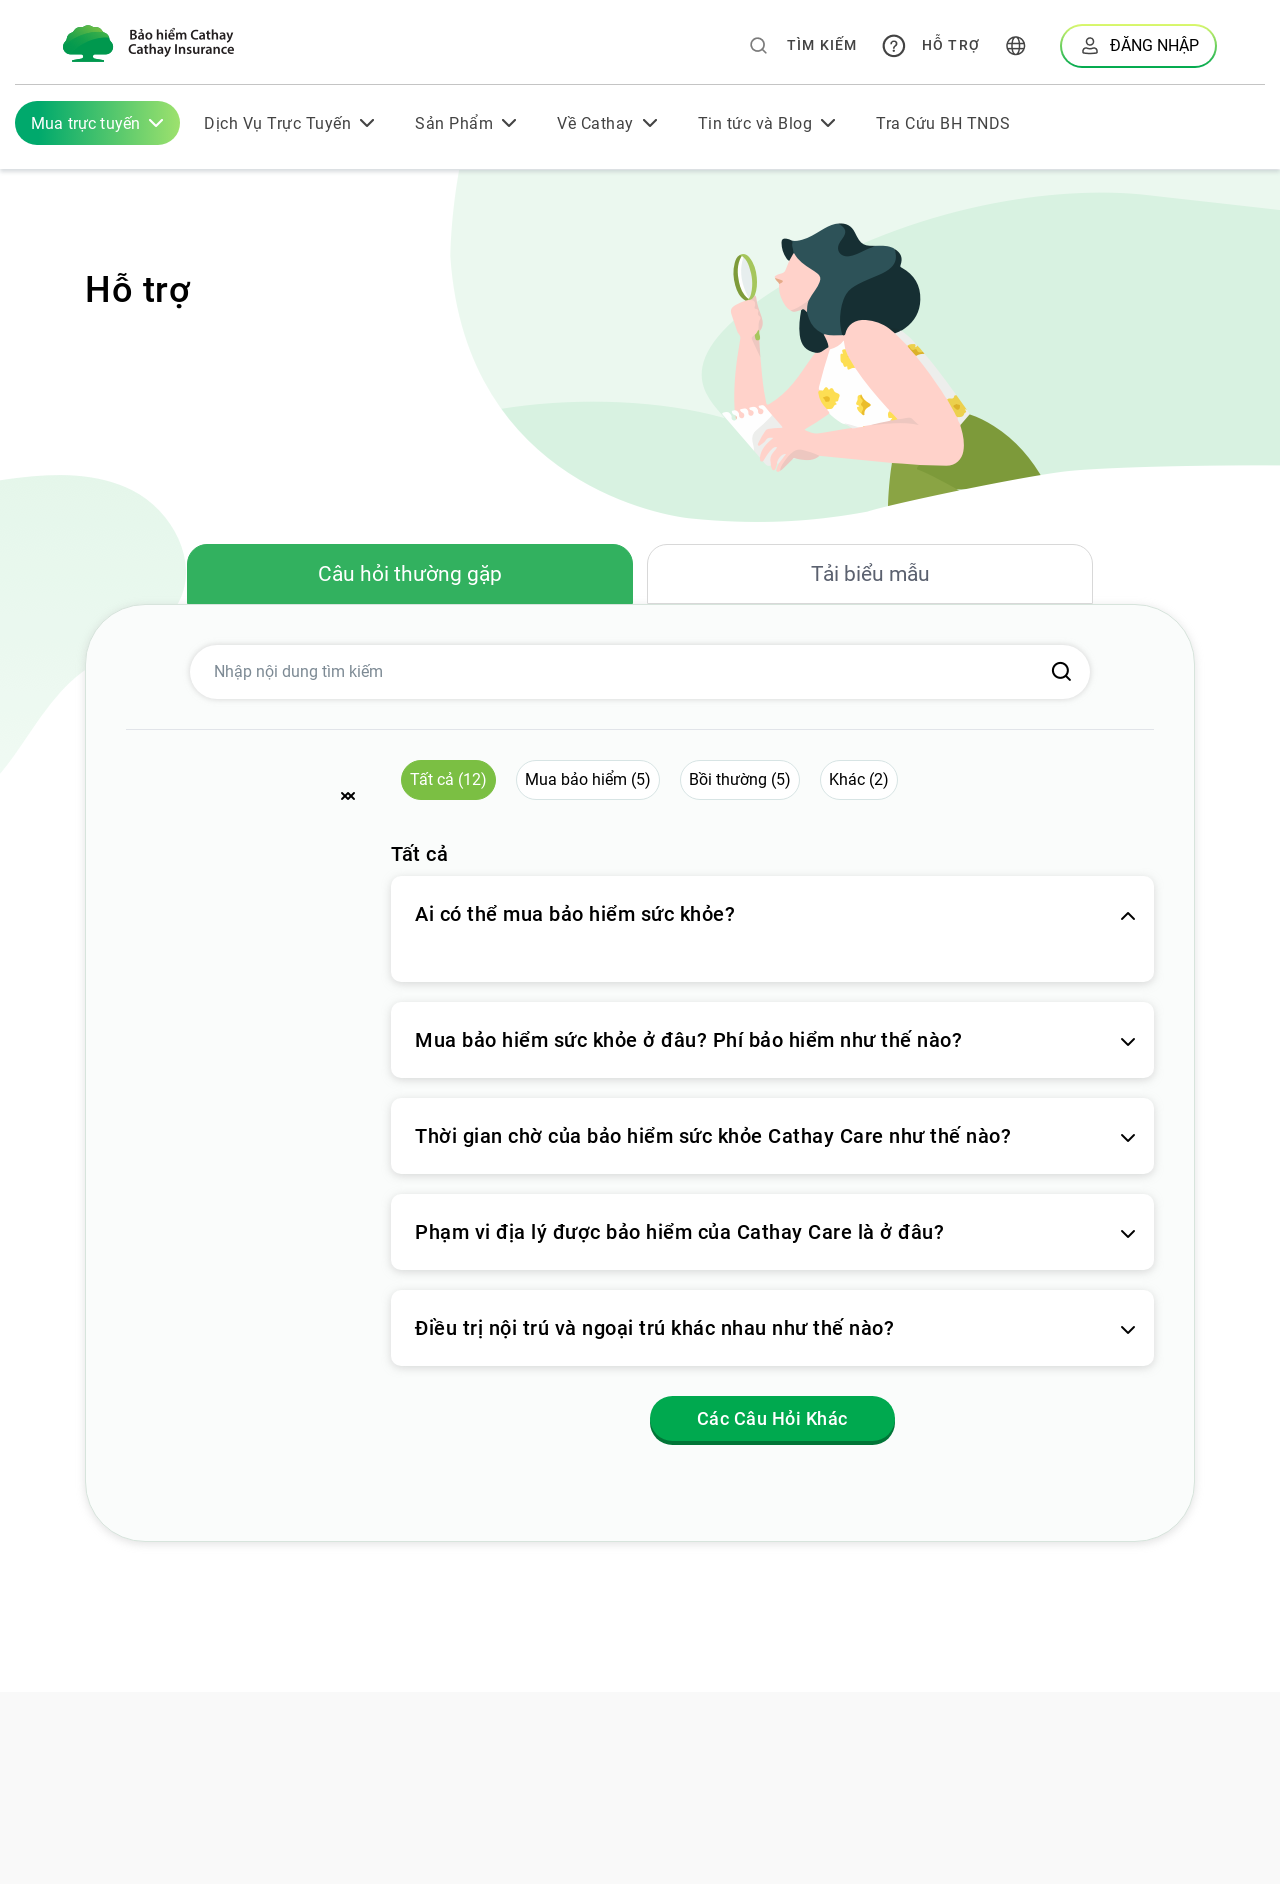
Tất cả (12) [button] (448, 789)
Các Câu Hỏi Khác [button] (772, 1429)
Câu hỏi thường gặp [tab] (410, 579)
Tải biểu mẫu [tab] (870, 579)
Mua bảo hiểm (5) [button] (588, 789)
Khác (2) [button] (859, 789)
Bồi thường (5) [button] (740, 789)
